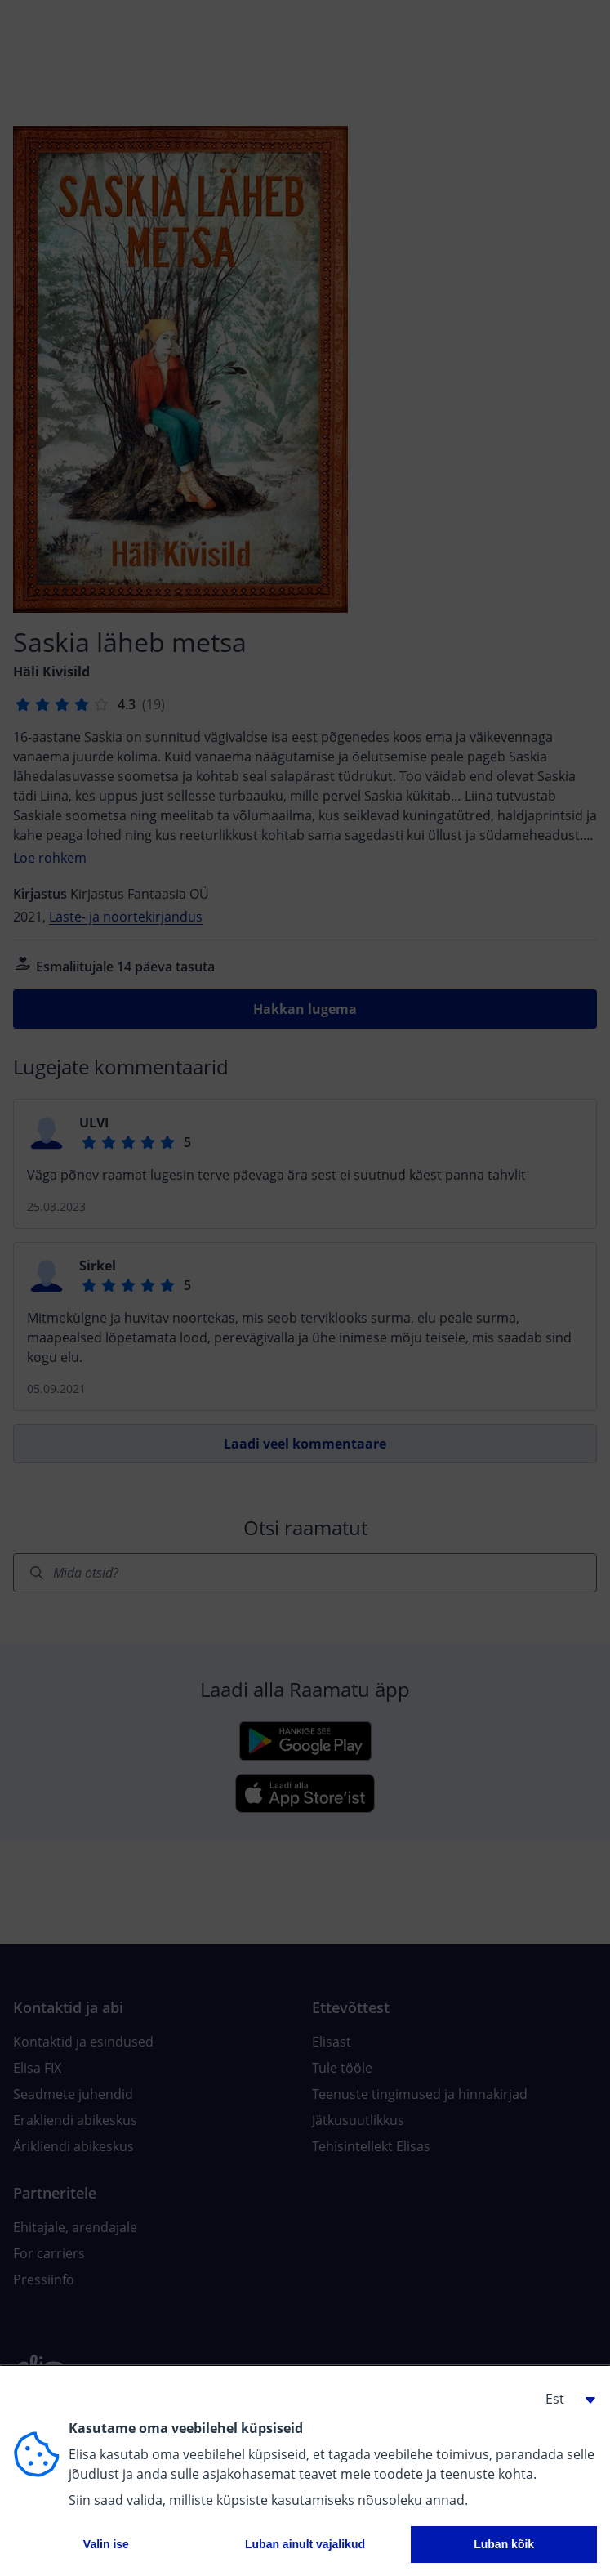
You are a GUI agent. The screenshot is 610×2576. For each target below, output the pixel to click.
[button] (564, 2398)
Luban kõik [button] (504, 2544)
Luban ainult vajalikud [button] (305, 2544)
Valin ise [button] (106, 2544)
